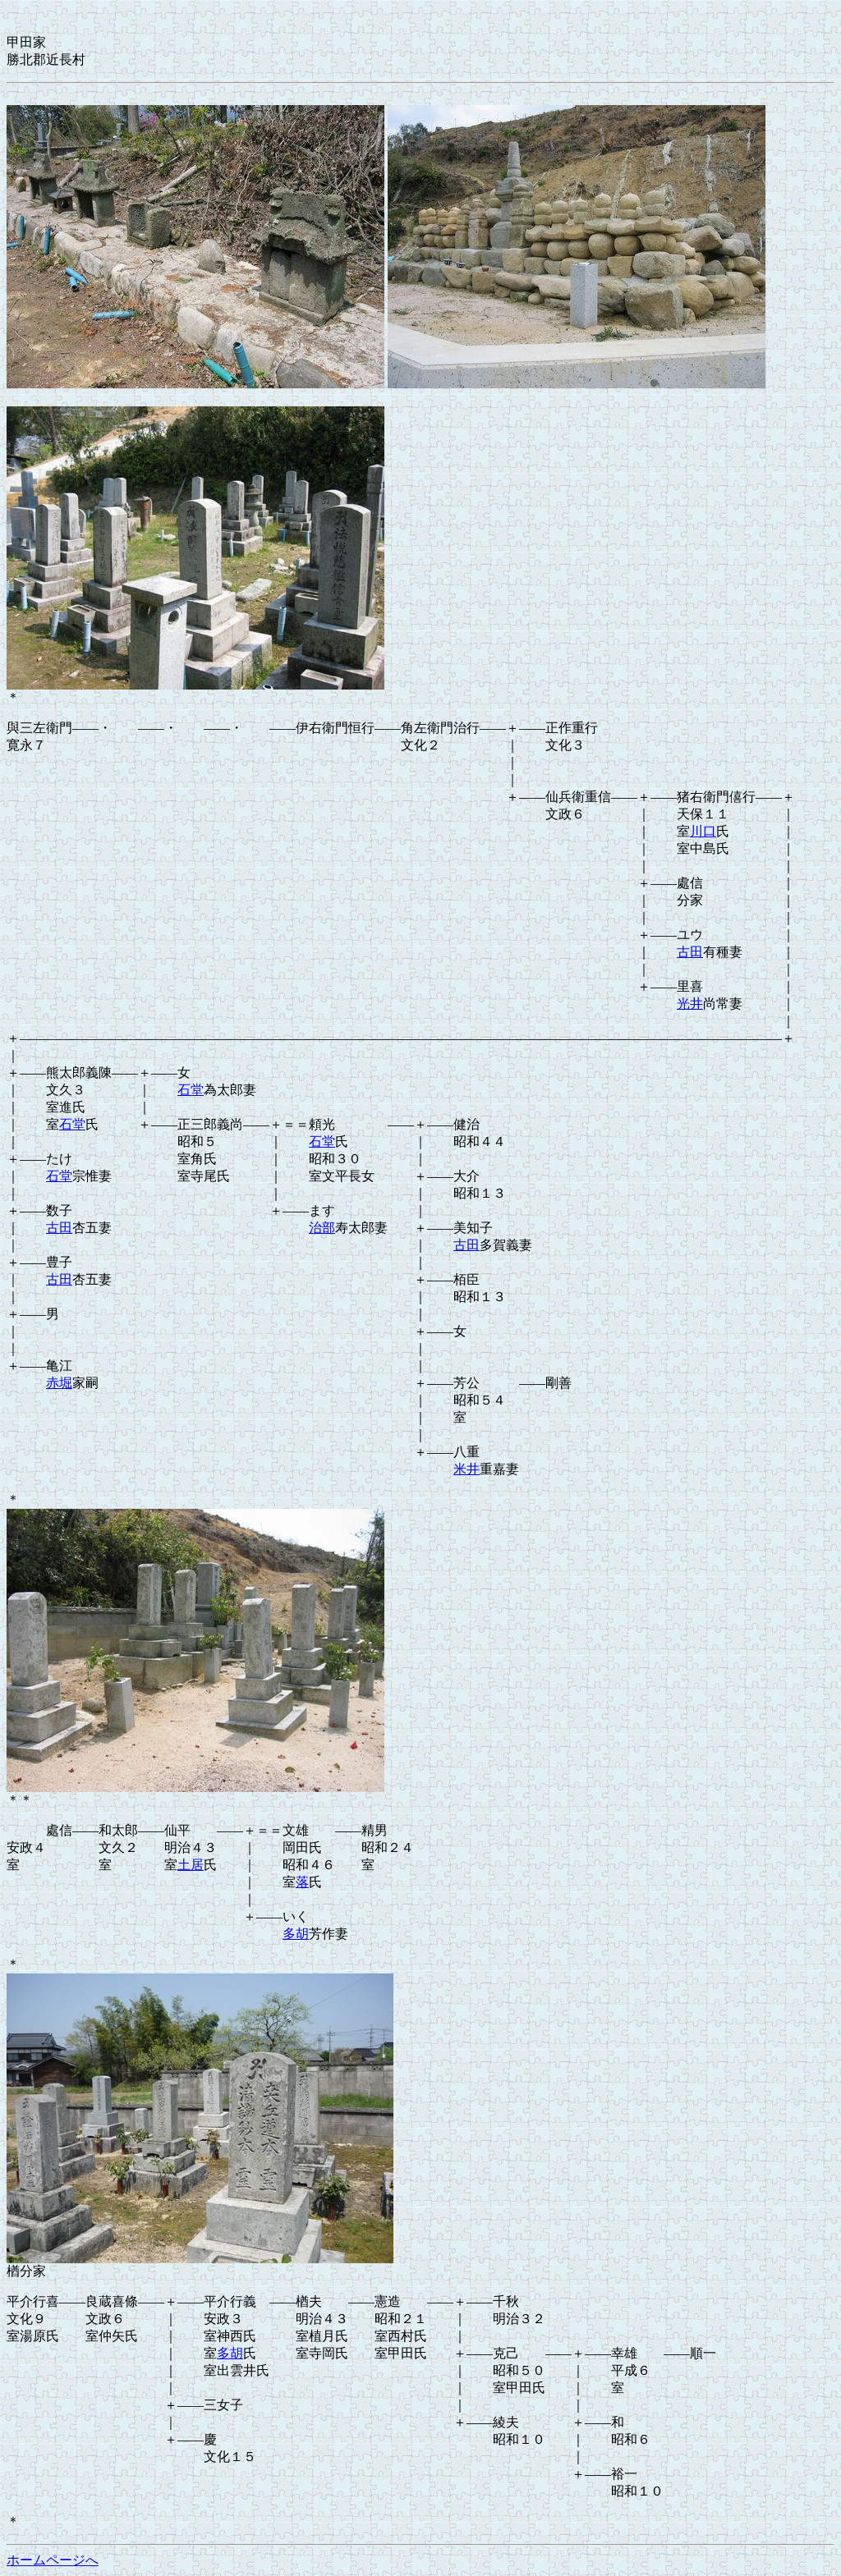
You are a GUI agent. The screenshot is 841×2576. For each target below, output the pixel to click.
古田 (690, 952)
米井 (466, 1469)
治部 (322, 1228)
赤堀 (59, 1383)
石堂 (190, 1090)
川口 (703, 831)
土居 (190, 1865)
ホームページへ (53, 2560)
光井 (690, 1004)
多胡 (296, 1934)
